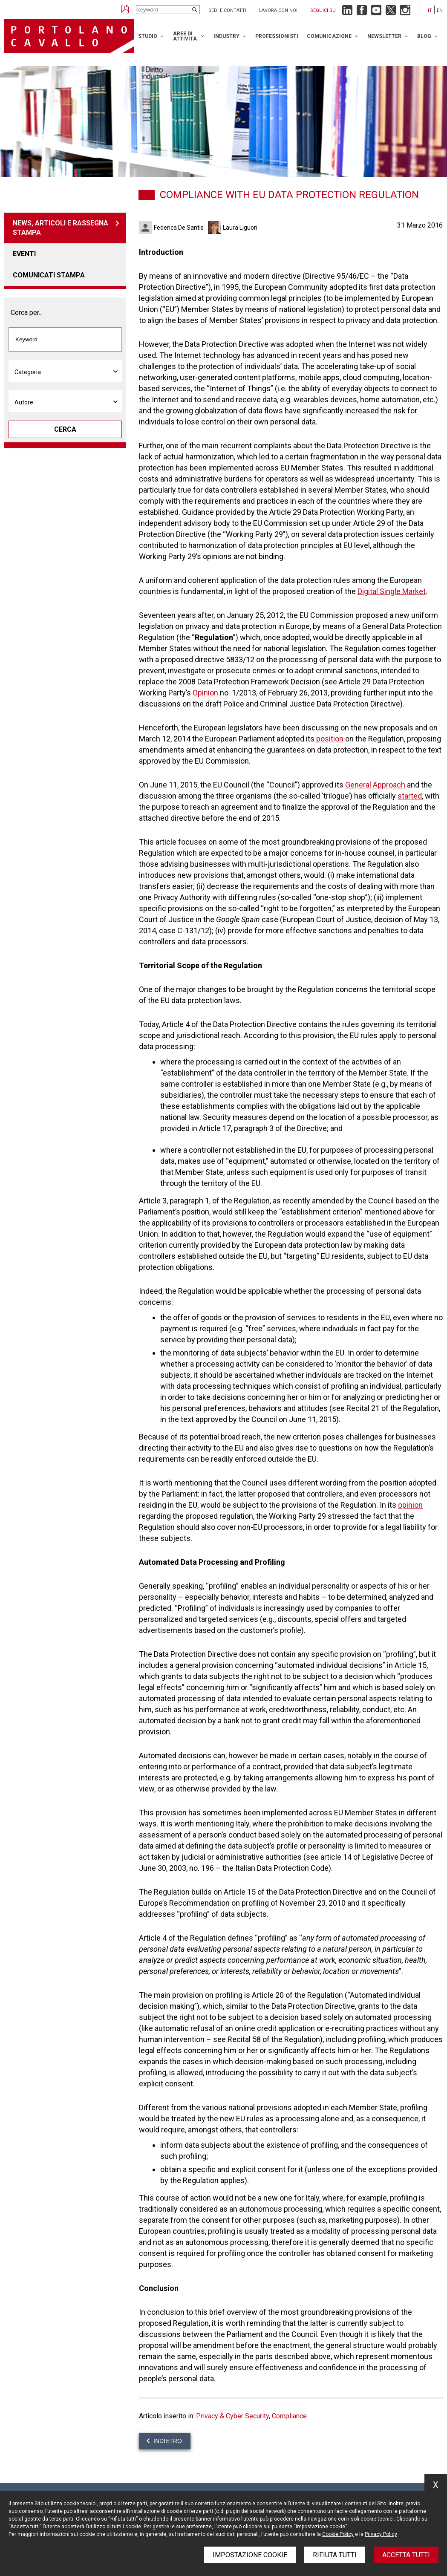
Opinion (205, 692)
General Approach (375, 784)
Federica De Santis (179, 228)
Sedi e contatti (227, 10)
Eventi (24, 254)
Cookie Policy (338, 2534)
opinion (410, 1504)
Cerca (65, 429)
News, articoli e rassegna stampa (60, 228)
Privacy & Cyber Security (232, 2416)
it (430, 10)
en (440, 10)
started (410, 795)
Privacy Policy (381, 2534)
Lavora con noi (278, 10)
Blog (424, 36)
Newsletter (384, 36)
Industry (226, 36)
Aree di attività (185, 36)
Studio (147, 36)
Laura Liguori (240, 228)
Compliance (289, 2416)
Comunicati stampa (49, 275)
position (329, 738)
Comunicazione (329, 36)
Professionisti (276, 36)
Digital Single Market (392, 591)
